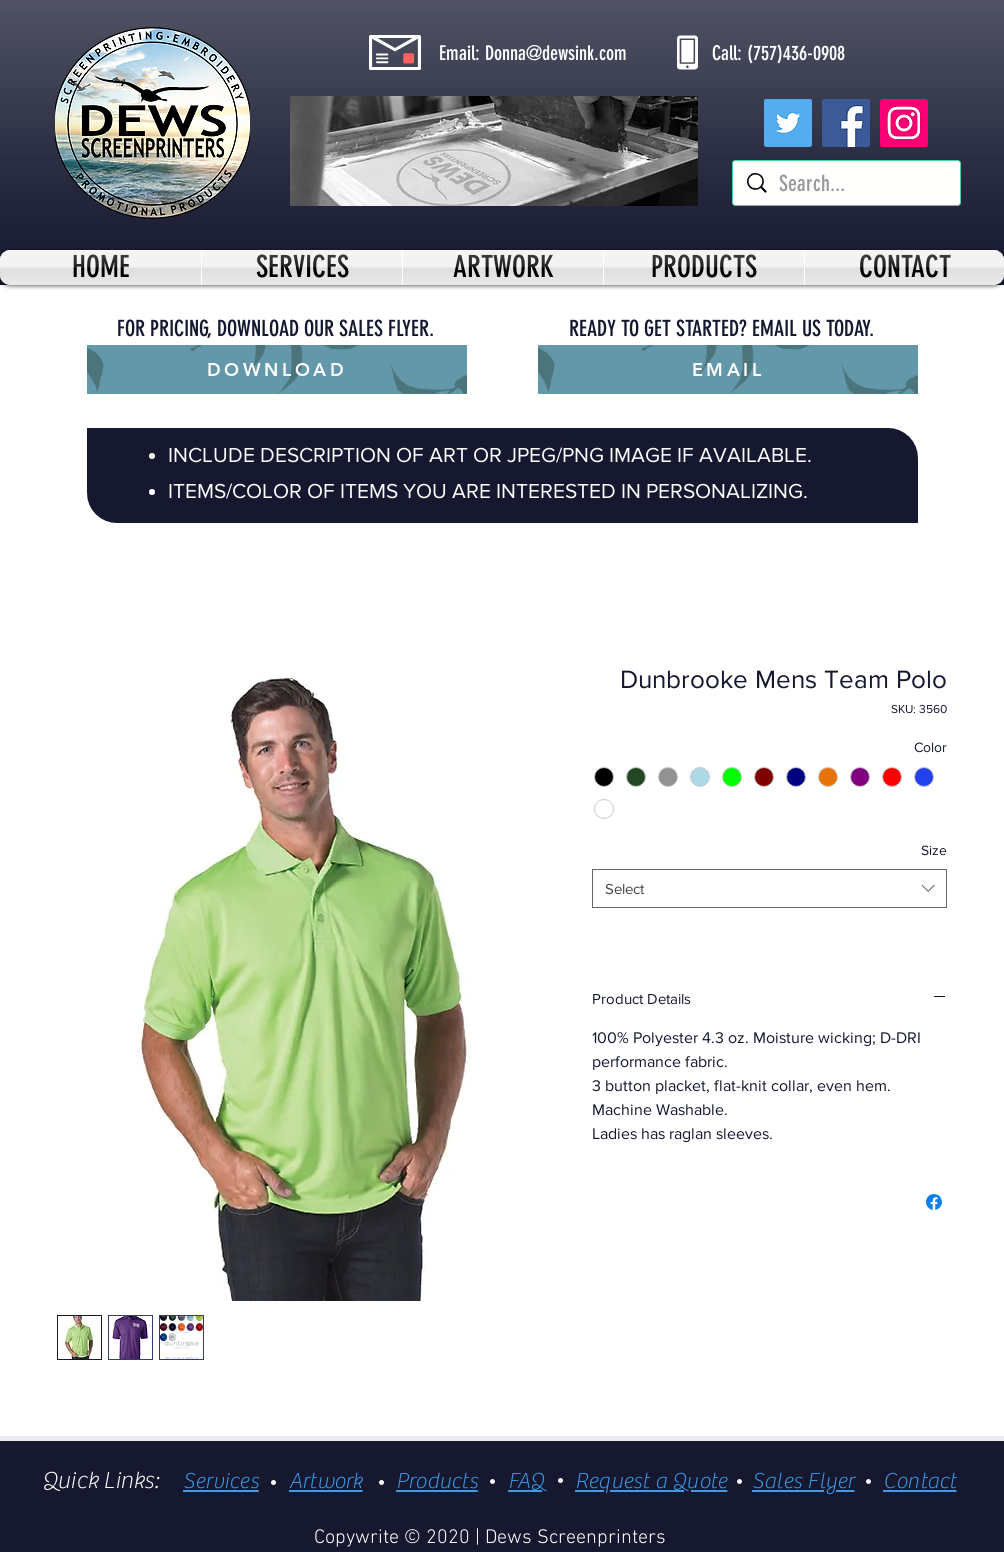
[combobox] (769, 888)
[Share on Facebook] (934, 1202)
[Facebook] (846, 123)
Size (934, 850)
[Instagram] (904, 123)
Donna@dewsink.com (556, 53)
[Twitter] (788, 123)
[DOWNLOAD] (277, 369)
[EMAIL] (728, 369)
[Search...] (848, 184)
